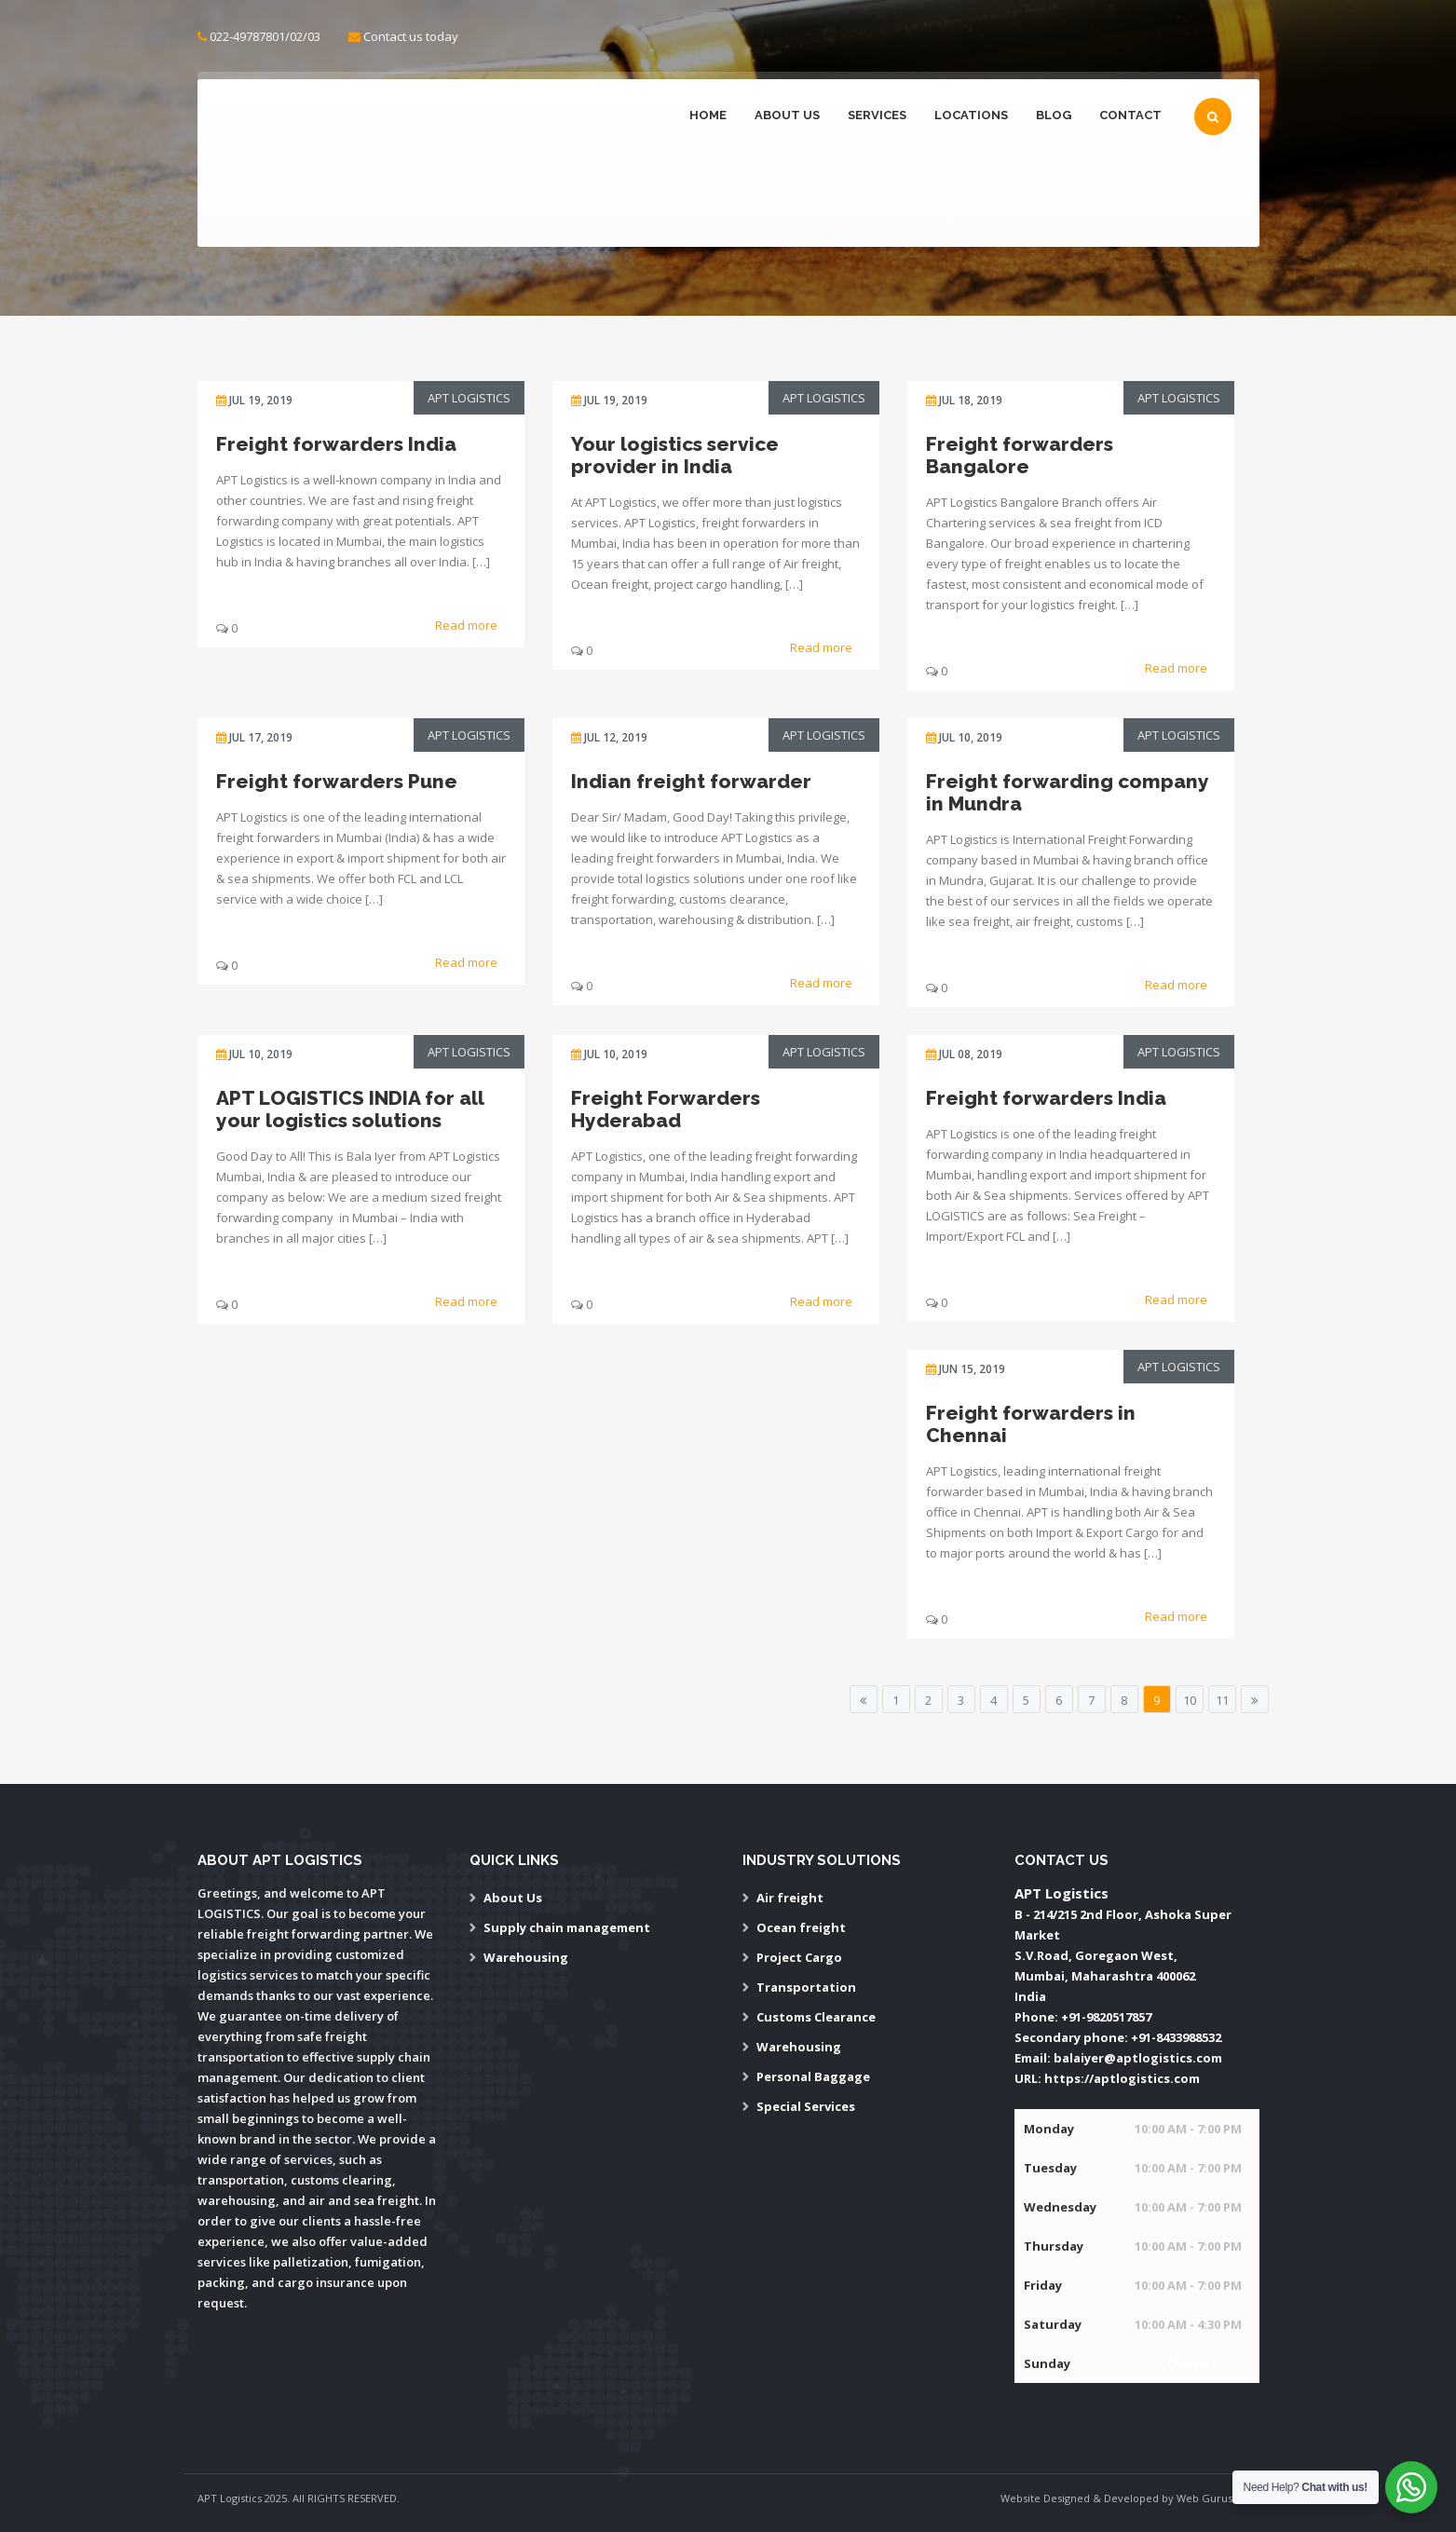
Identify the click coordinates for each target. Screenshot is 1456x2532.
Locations (971, 115)
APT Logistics (469, 397)
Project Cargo (799, 1957)
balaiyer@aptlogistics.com (1138, 2057)
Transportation (806, 1987)
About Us (787, 115)
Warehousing (525, 1957)
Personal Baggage (813, 2076)
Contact (1130, 115)
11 (1222, 1700)
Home (708, 115)
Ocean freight (801, 1927)
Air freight (789, 1897)
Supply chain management (566, 1927)
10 (1189, 1700)
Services (877, 115)
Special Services (805, 2106)
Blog (1053, 115)
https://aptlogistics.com (1122, 2078)
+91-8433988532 (1176, 2037)
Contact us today (410, 36)
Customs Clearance (816, 2016)
